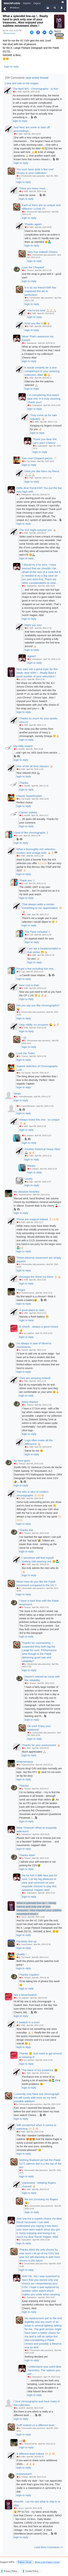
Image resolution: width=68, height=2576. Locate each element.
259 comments (9, 33)
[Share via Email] (51, 32)
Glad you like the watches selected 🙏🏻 (39, 383)
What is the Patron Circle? (47, 2562)
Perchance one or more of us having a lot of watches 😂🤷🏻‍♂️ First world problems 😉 (41, 2080)
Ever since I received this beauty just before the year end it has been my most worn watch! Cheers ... (36, 2111)
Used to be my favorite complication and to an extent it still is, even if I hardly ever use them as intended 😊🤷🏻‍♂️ (42, 236)
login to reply (11, 66)
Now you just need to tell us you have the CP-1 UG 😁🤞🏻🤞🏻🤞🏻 (40, 993)
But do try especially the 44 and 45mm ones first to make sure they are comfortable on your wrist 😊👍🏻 (39, 1388)
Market (27, 3)
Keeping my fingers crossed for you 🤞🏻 (45, 427)
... (18, 839)
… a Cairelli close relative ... (35, 975)
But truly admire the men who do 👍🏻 (40, 1570)
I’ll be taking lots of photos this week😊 (39, 1983)
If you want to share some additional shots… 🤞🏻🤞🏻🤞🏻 (37, 2462)
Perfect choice (25, 802)
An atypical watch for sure (39, 938)
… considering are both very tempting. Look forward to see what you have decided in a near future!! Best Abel (44, 2386)
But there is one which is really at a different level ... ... (33, 2413)
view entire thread (36, 77)
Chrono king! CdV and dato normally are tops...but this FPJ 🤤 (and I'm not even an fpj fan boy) (39, 1772)
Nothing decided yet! (36, 2356)
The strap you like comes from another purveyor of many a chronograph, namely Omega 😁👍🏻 (39, 732)
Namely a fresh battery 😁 (34, 1316)
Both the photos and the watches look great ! (38, 1963)
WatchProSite (12, 3)
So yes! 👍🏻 (33, 958)
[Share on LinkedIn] (44, 32)
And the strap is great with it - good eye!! (41, 275)
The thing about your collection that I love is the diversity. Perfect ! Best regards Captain (37, 1080)
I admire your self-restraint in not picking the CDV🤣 (37, 1863)
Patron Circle (25, 2562)
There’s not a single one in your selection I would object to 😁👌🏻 (40, 920)
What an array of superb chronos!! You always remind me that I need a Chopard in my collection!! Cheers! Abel (41, 352)
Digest (37, 3)
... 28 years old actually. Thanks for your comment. (38, 821)
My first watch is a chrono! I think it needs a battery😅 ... (36, 1298)
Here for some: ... (32, 195)
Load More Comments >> (48, 2547)
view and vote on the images (22, 83)
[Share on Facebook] (38, 32)
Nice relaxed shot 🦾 (28, 772)
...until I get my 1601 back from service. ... (37, 754)
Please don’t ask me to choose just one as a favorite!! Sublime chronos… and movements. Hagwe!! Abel (39, 1841)
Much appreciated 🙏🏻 (34, 1751)
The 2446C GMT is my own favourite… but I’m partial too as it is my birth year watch (39, 891)
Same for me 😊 (34, 1450)
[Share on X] (32, 32)
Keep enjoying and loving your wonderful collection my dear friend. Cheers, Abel (42, 2305)
